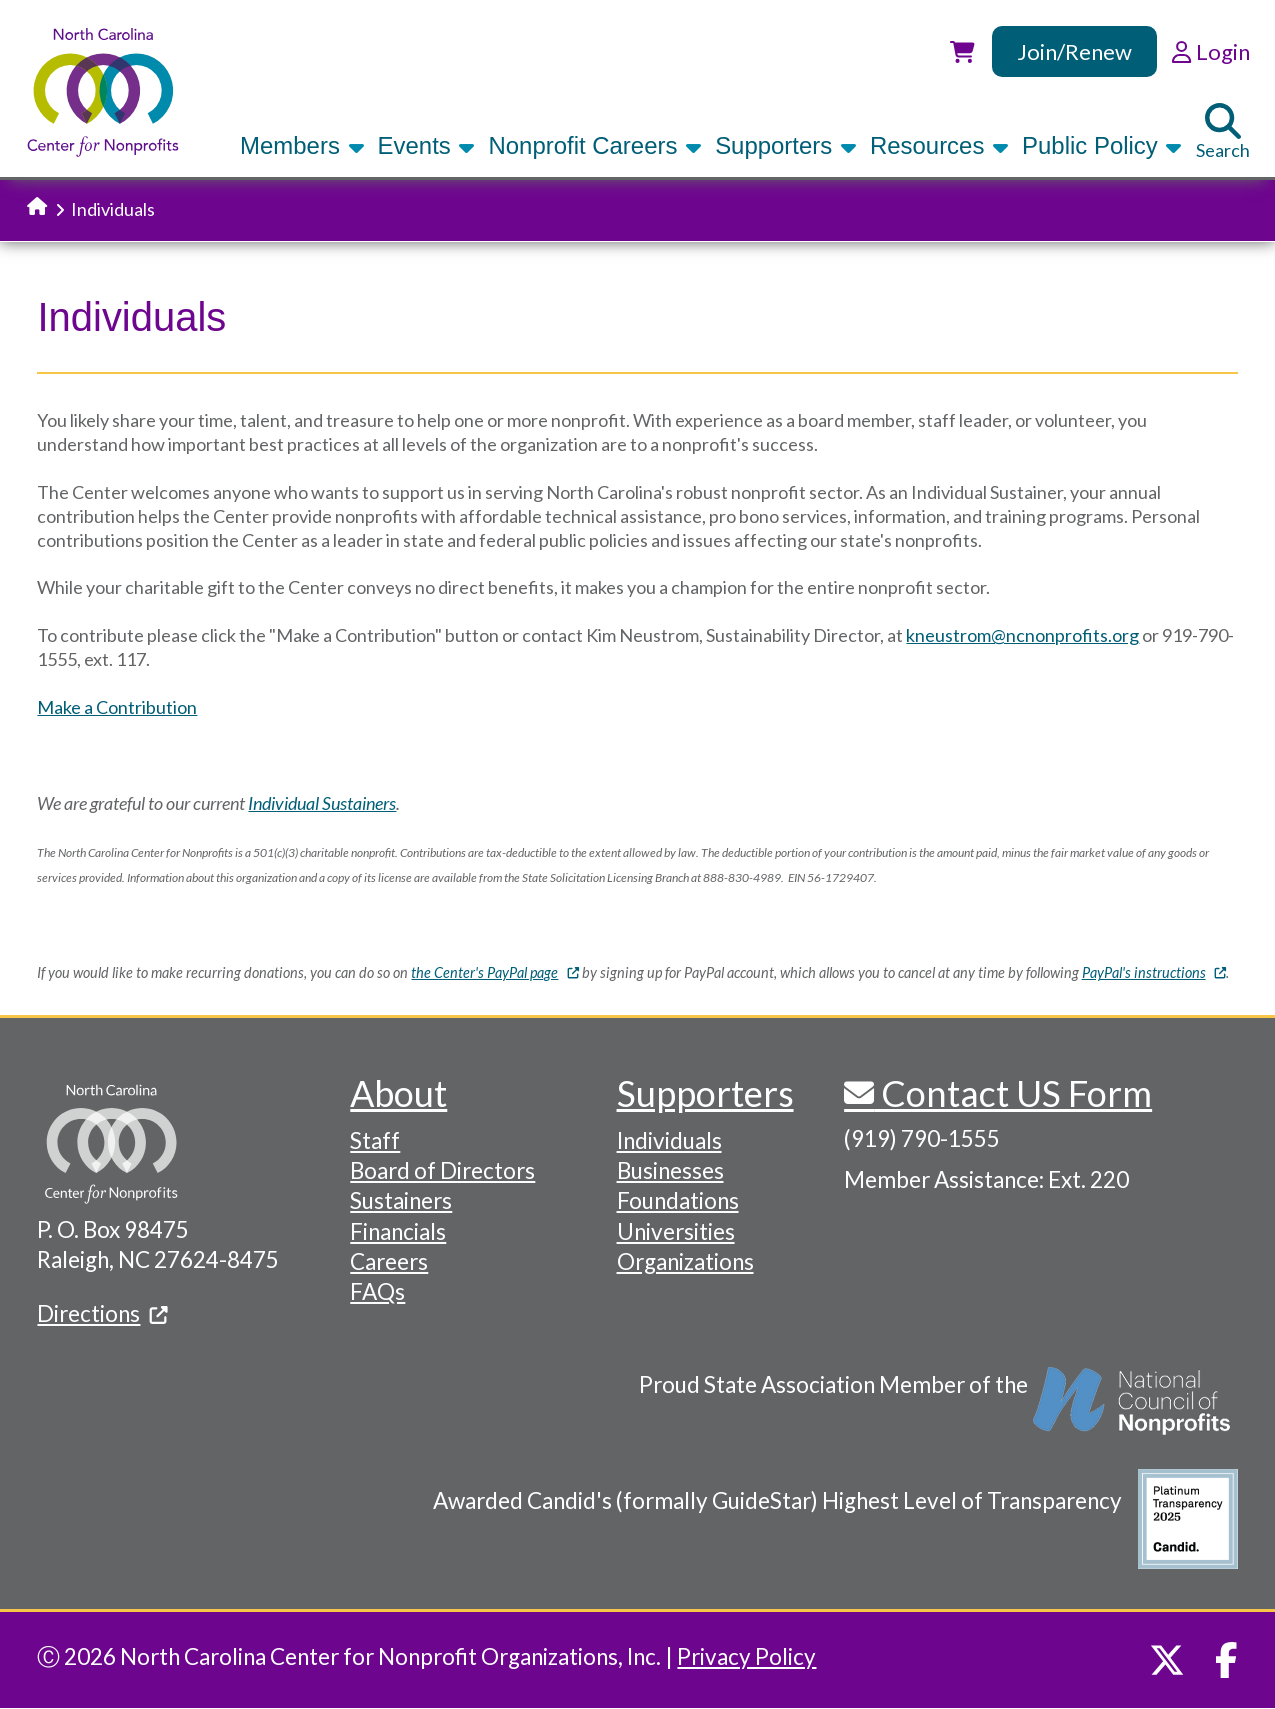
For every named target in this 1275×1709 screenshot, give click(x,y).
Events (427, 145)
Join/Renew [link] (1074, 51)
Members (302, 145)
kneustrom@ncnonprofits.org (1022, 635)
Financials (398, 1231)
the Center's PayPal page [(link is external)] (494, 972)
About (398, 1093)
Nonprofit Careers (595, 145)
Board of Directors (442, 1170)
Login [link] (1210, 51)
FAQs (377, 1291)
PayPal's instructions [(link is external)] (1154, 972)
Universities (676, 1231)
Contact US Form (1013, 1093)
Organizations (685, 1261)
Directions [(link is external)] (102, 1313)
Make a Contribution (117, 707)
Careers (389, 1261)
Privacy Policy (746, 1656)
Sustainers (401, 1200)
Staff (375, 1140)
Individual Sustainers (322, 803)
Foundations (678, 1200)
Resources (939, 145)
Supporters (786, 145)
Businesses (670, 1170)
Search (1223, 132)
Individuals (669, 1140)
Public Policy (1102, 145)
